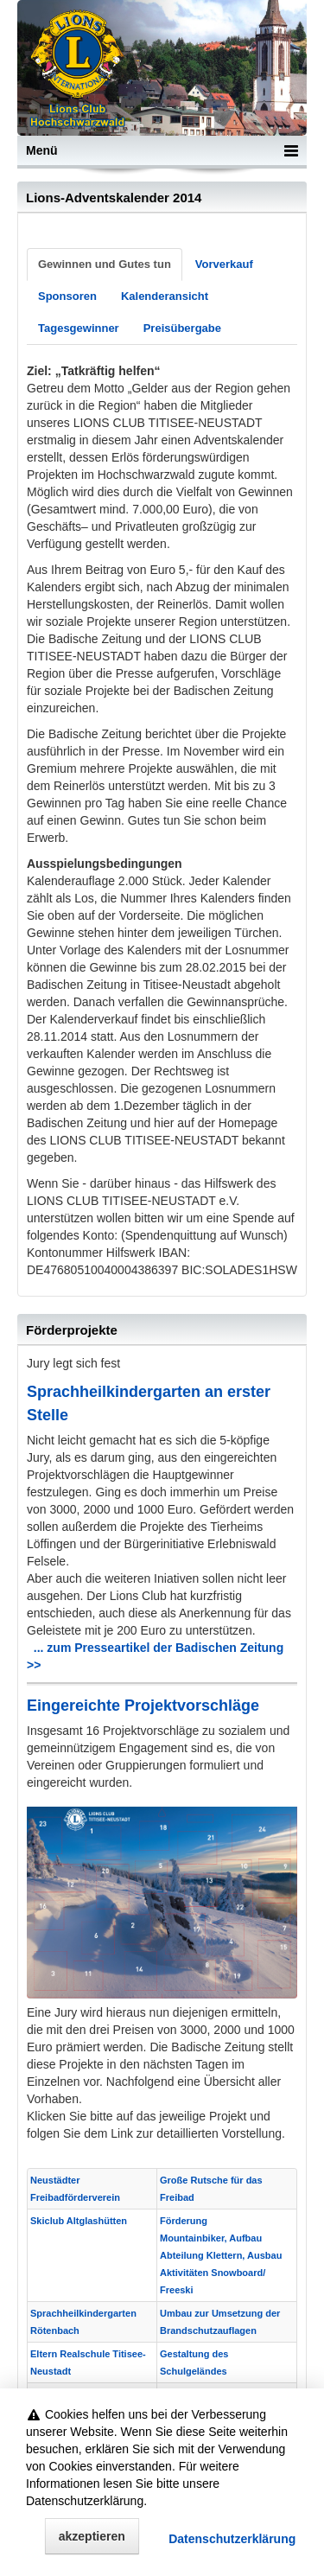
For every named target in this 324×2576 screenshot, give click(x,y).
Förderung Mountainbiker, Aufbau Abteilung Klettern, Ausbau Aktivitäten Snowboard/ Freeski (221, 2255)
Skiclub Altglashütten (78, 2221)
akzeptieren (92, 2537)
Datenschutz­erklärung (231, 2540)
